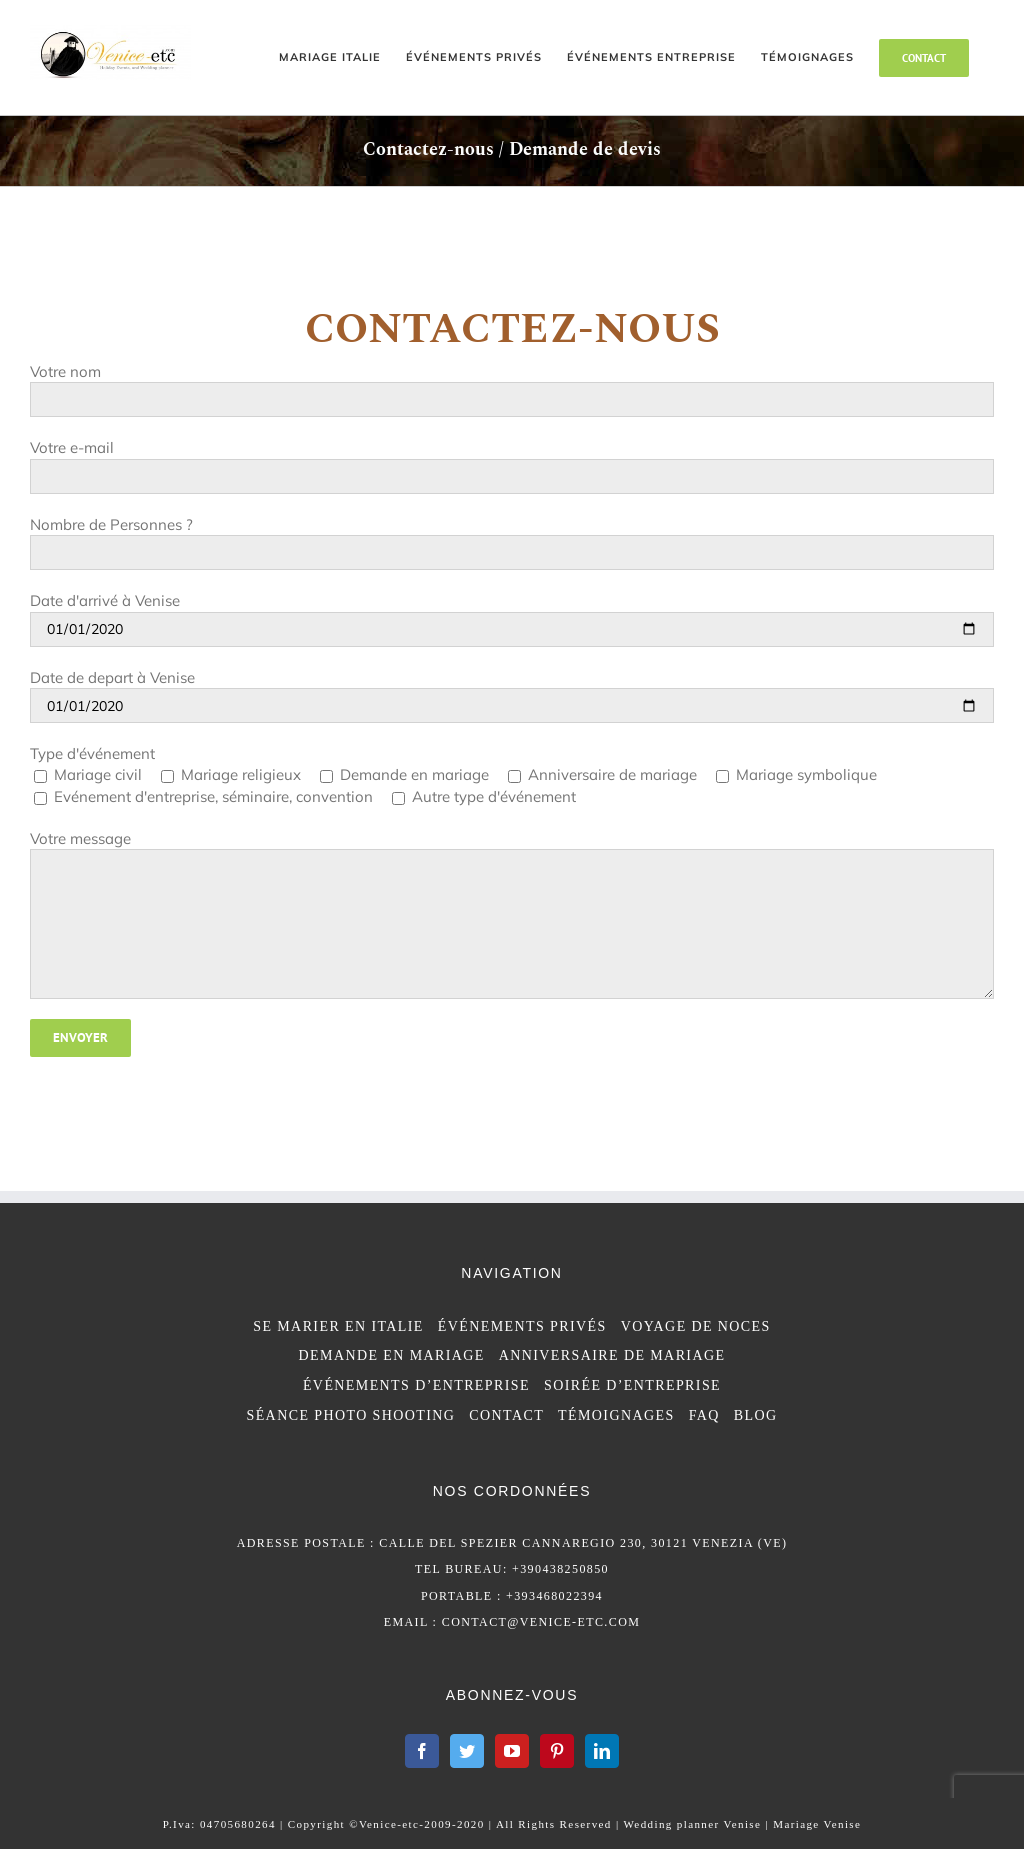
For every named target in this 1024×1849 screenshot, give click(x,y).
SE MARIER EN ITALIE (338, 1326)
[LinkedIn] (602, 1751)
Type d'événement (92, 753)
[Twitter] (467, 1751)
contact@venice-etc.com (541, 1622)
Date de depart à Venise (112, 677)
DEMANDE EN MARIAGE (392, 1355)
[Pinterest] (557, 1751)
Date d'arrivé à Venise (105, 600)
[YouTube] (512, 1751)
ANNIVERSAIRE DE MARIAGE (612, 1355)
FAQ (704, 1415)
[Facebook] (422, 1751)
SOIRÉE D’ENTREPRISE (632, 1385)
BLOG (756, 1415)
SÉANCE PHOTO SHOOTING (350, 1415)
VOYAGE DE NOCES (696, 1326)
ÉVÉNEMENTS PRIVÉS (522, 1326)
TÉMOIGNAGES (616, 1415)
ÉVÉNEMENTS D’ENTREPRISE (416, 1385)
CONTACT (506, 1415)
